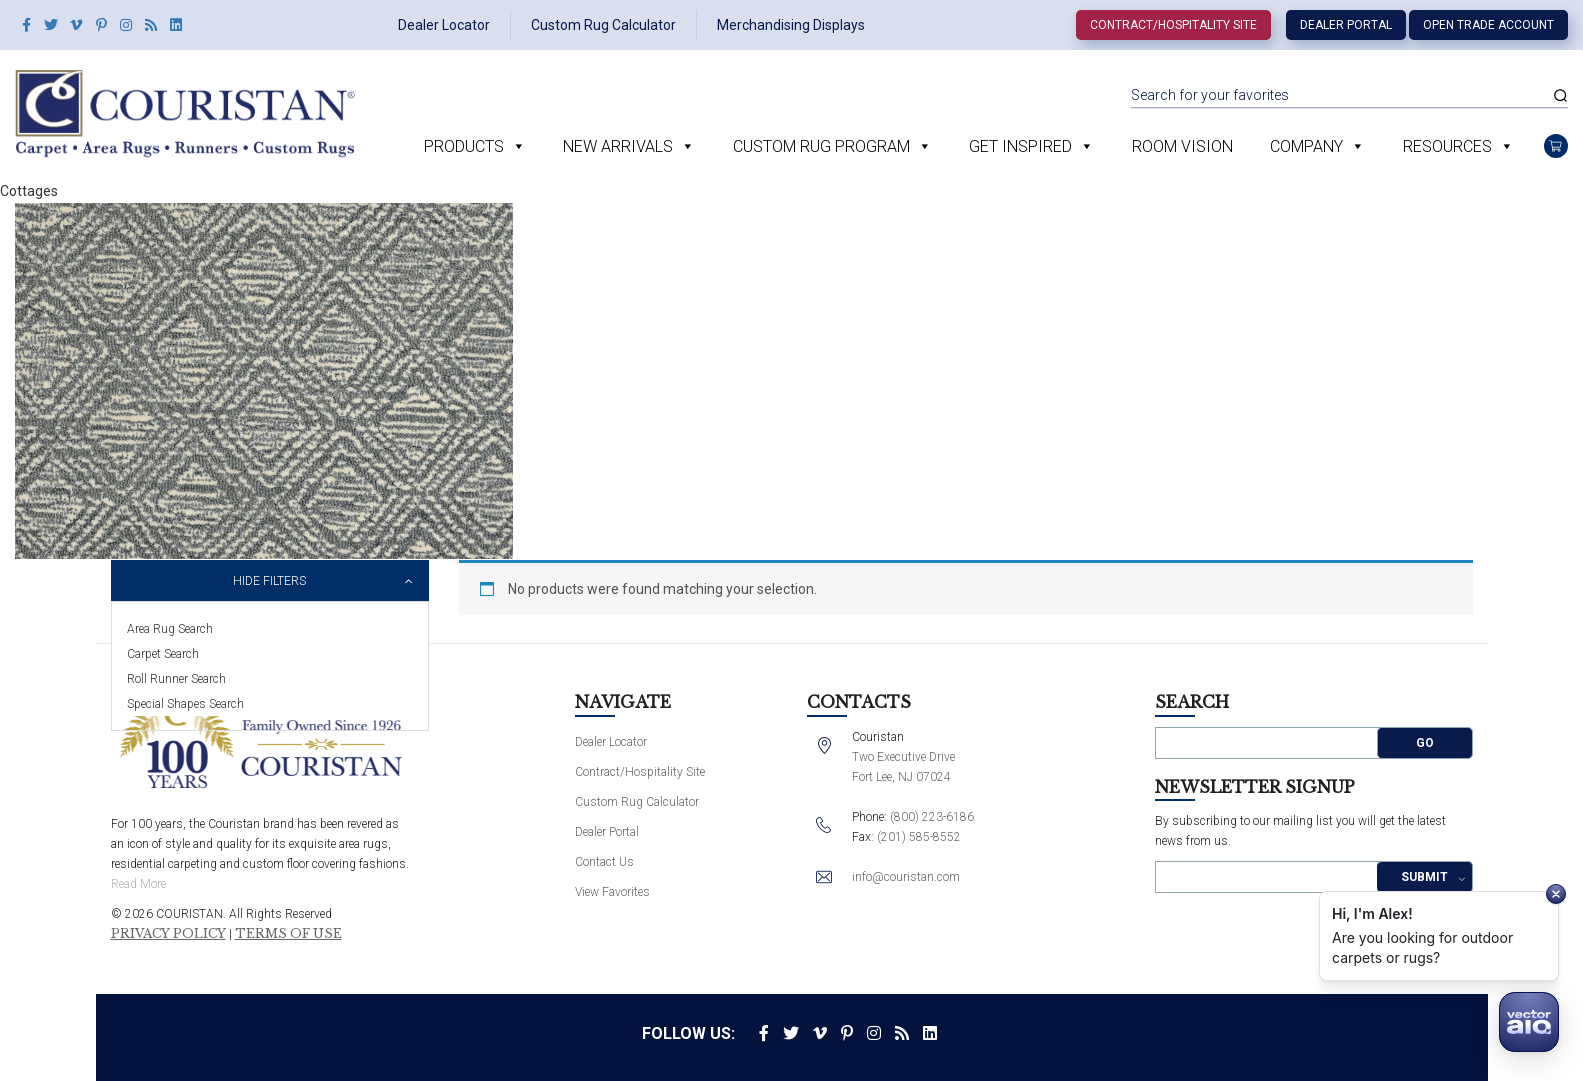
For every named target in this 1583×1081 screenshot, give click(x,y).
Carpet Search (163, 654)
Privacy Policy (168, 934)
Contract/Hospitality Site (1173, 25)
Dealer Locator (444, 25)
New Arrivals (618, 146)
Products (464, 146)
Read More (138, 884)
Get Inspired (1020, 146)
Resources (1447, 146)
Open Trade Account (1488, 25)
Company (1306, 146)
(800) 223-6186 (932, 817)
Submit (1424, 877)
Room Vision (1182, 146)
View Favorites (612, 892)
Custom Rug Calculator (603, 25)
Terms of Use (288, 934)
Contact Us (604, 862)
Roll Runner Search (176, 679)
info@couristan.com (906, 877)
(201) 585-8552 (919, 837)
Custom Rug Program (821, 146)
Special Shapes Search (185, 704)
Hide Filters (269, 581)
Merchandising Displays (791, 25)
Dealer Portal (1346, 25)
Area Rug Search (170, 629)
